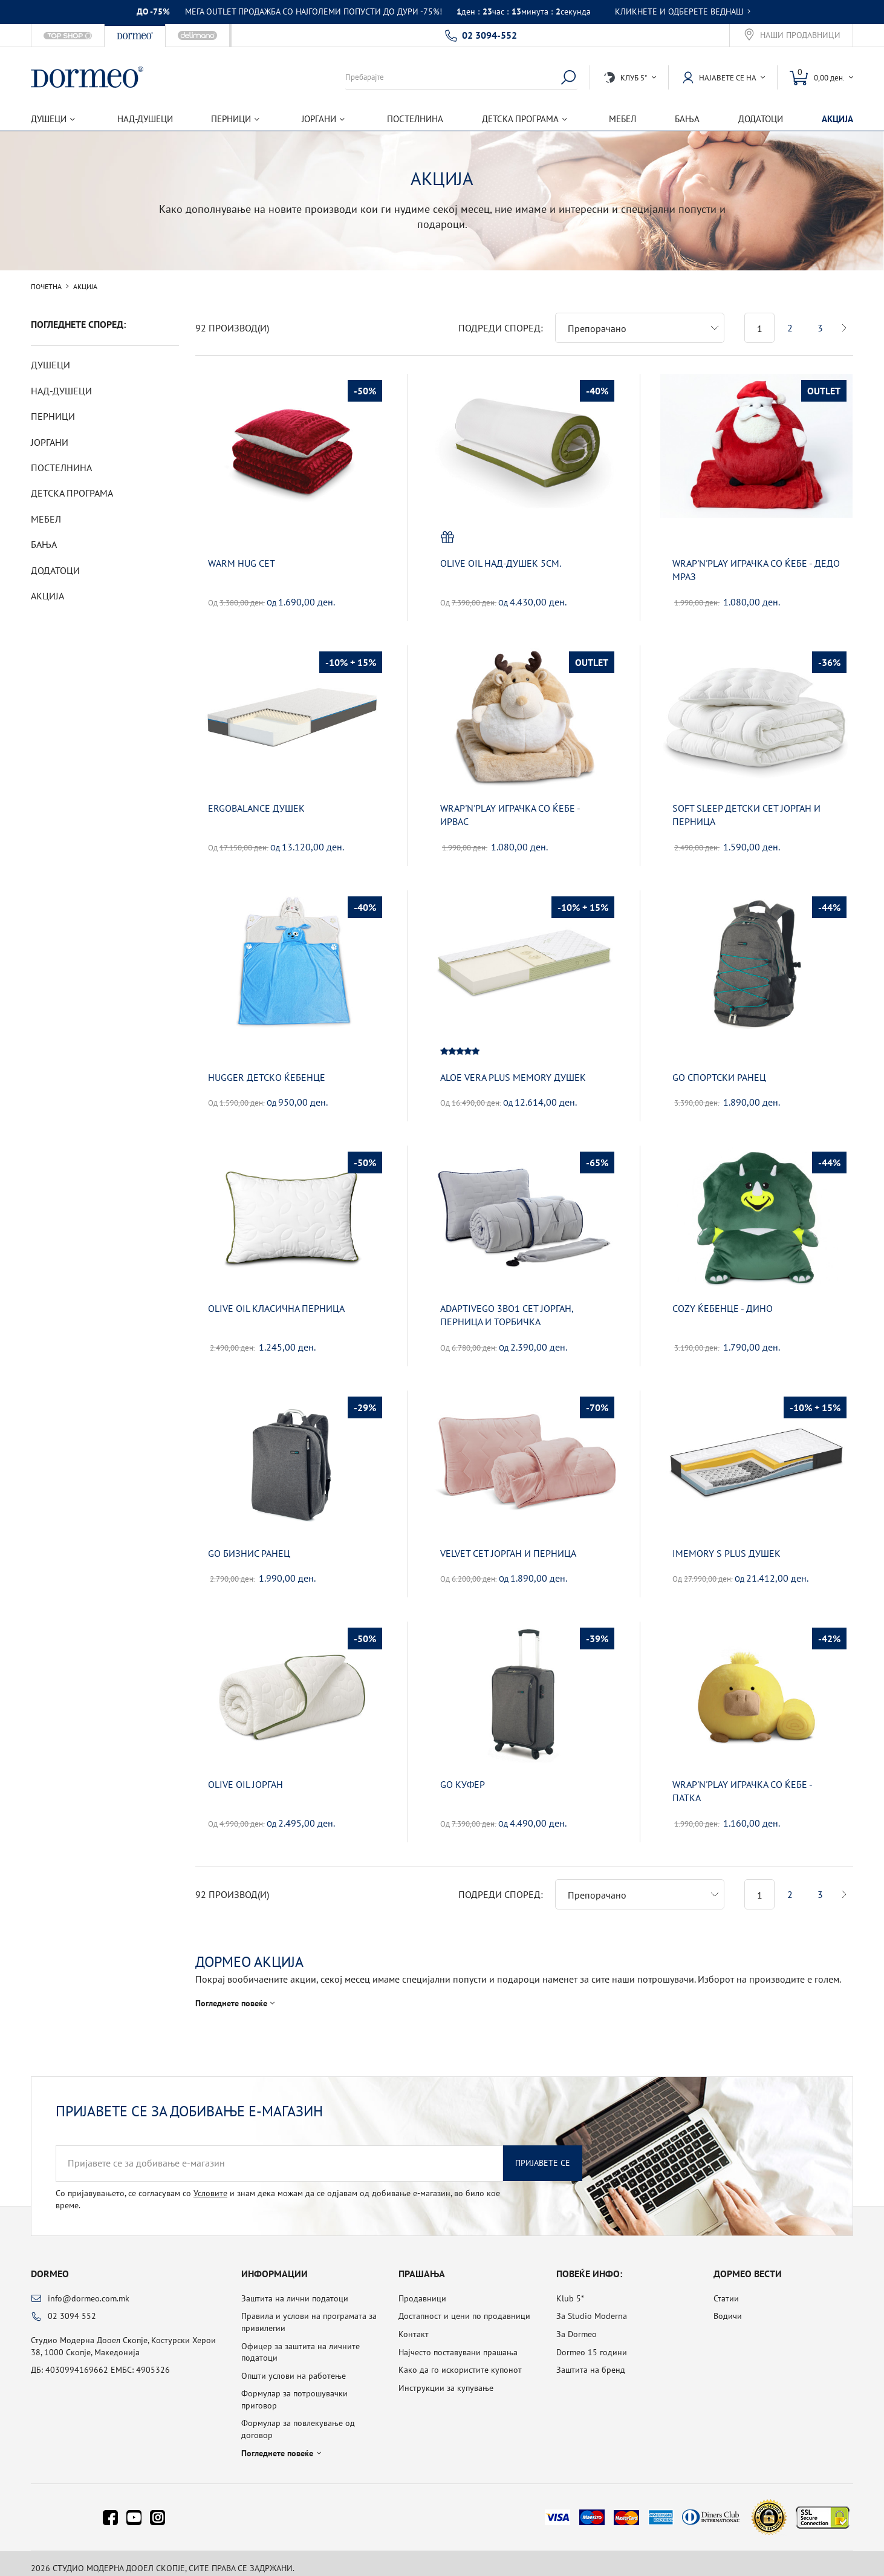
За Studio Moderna (591, 2306)
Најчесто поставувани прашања (458, 2342)
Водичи (727, 2306)
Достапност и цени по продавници (464, 2306)
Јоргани (49, 442)
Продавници (422, 2288)
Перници (53, 416)
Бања (687, 119)
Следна (844, 318)
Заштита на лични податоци (294, 2288)
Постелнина (415, 119)
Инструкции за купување (445, 2378)
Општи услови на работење (293, 2366)
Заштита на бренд (590, 2360)
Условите (210, 2183)
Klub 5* (570, 2288)
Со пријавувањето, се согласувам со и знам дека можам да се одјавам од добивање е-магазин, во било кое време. (278, 2189)
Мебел (622, 119)
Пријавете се (542, 2153)
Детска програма (72, 493)
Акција (837, 119)
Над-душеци (145, 119)
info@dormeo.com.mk (88, 2288)
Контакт (413, 2324)
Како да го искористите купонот (460, 2360)
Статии (726, 2288)
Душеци (50, 365)
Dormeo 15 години (591, 2342)
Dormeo (50, 2264)
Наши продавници (800, 35)
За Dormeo (576, 2324)
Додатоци (760, 119)
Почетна (46, 286)
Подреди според (499, 318)
